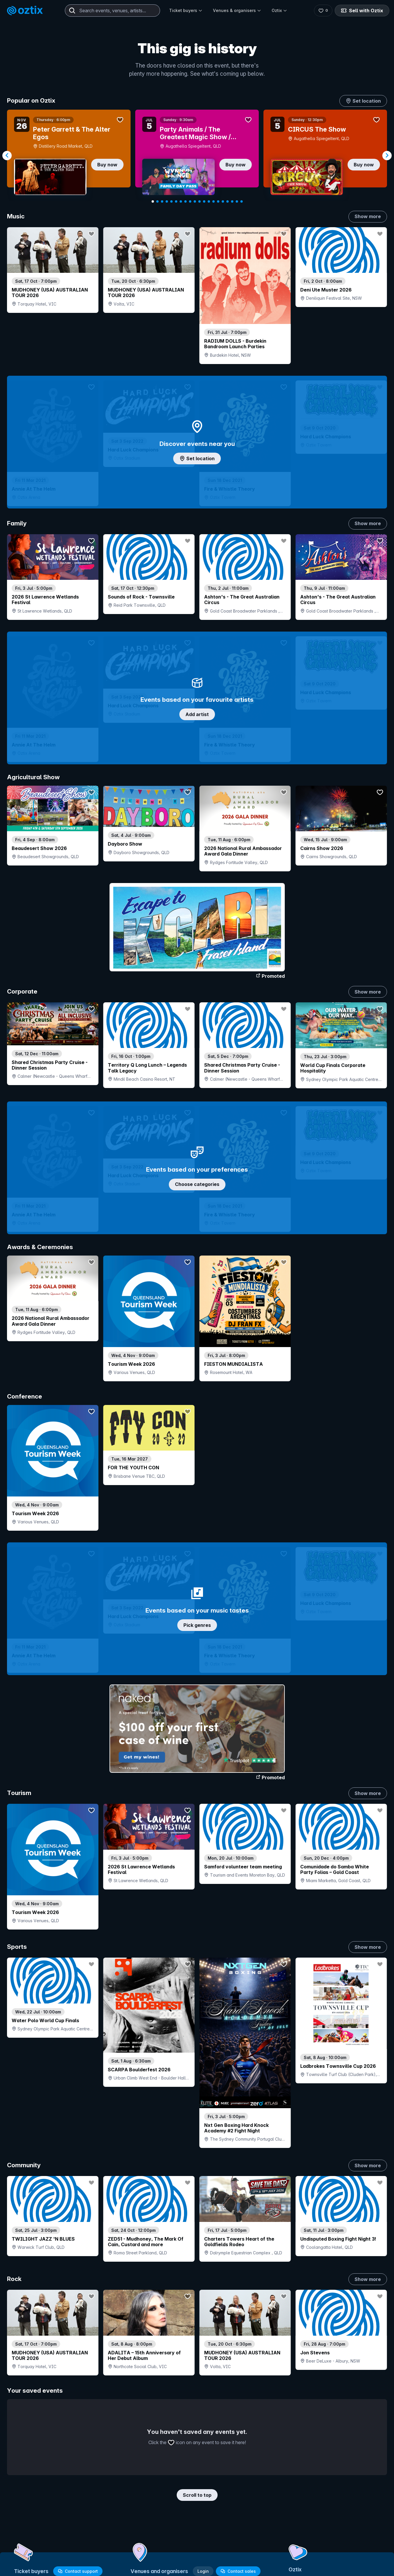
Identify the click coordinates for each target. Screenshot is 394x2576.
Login (203, 2571)
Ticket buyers (185, 10)
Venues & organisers (237, 10)
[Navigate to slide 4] (166, 201)
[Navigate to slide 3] (162, 201)
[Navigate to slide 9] (190, 201)
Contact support (78, 2571)
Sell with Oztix (362, 10)
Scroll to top (197, 2495)
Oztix (279, 10)
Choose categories (197, 1184)
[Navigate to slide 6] (176, 201)
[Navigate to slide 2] (157, 201)
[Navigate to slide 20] (241, 201)
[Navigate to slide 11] (199, 201)
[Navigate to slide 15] (218, 201)
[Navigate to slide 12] (204, 201)
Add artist (197, 714)
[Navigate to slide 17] (227, 201)
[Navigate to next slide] (387, 155)
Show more (368, 216)
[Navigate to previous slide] (7, 155)
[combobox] (112, 10)
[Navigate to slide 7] (180, 201)
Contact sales (238, 2571)
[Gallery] (197, 155)
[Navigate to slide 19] (237, 201)
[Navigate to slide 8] (185, 201)
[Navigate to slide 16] (223, 201)
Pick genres (197, 1625)
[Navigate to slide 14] (213, 201)
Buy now (107, 165)
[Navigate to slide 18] (232, 201)
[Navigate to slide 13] (208, 201)
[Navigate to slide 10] (194, 201)
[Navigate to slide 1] (152, 201)
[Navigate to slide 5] (171, 201)
